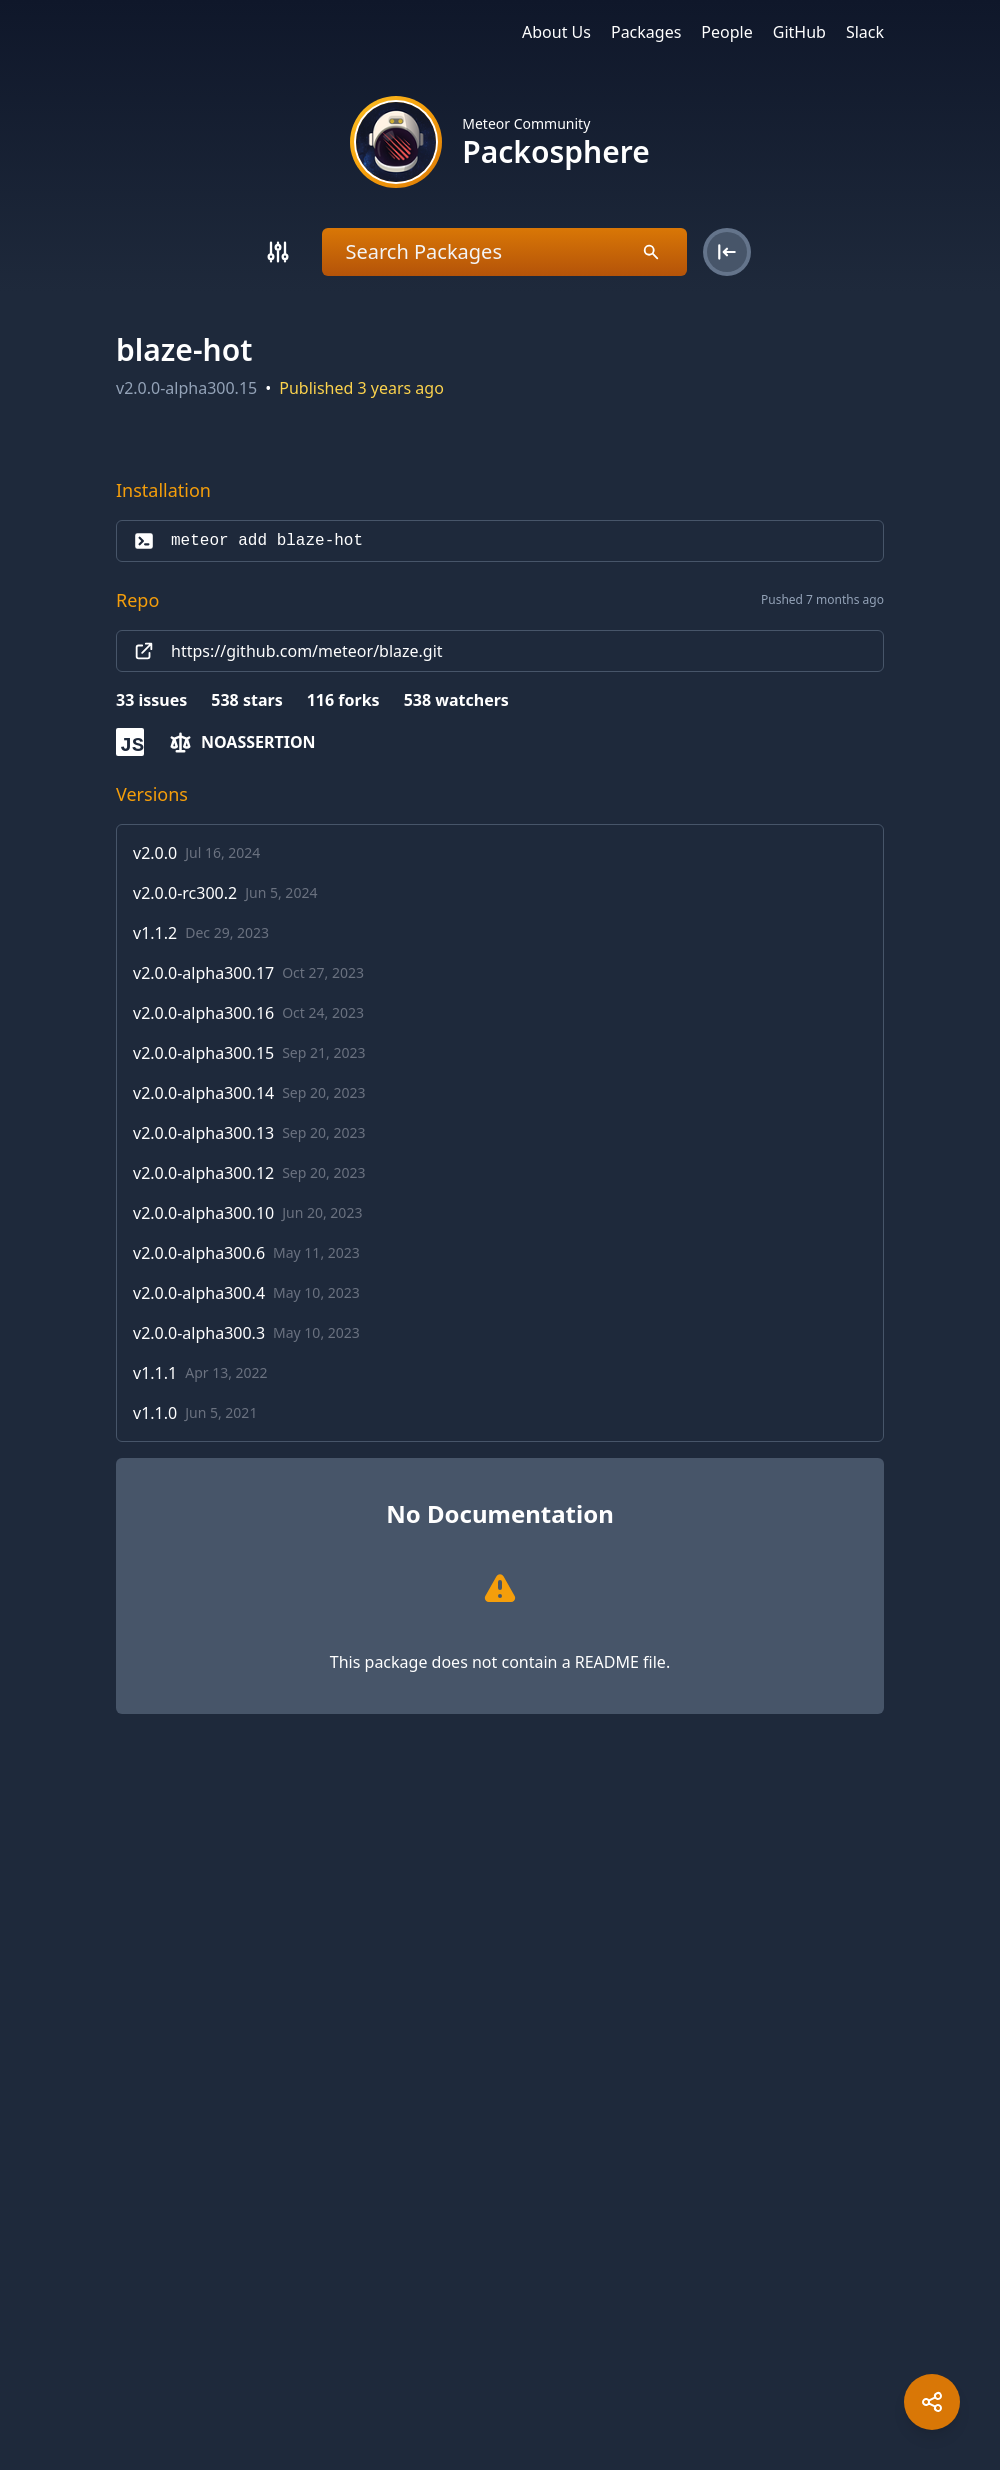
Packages (646, 32)
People (726, 32)
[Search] (278, 252)
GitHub (799, 32)
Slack (865, 32)
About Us (556, 32)
